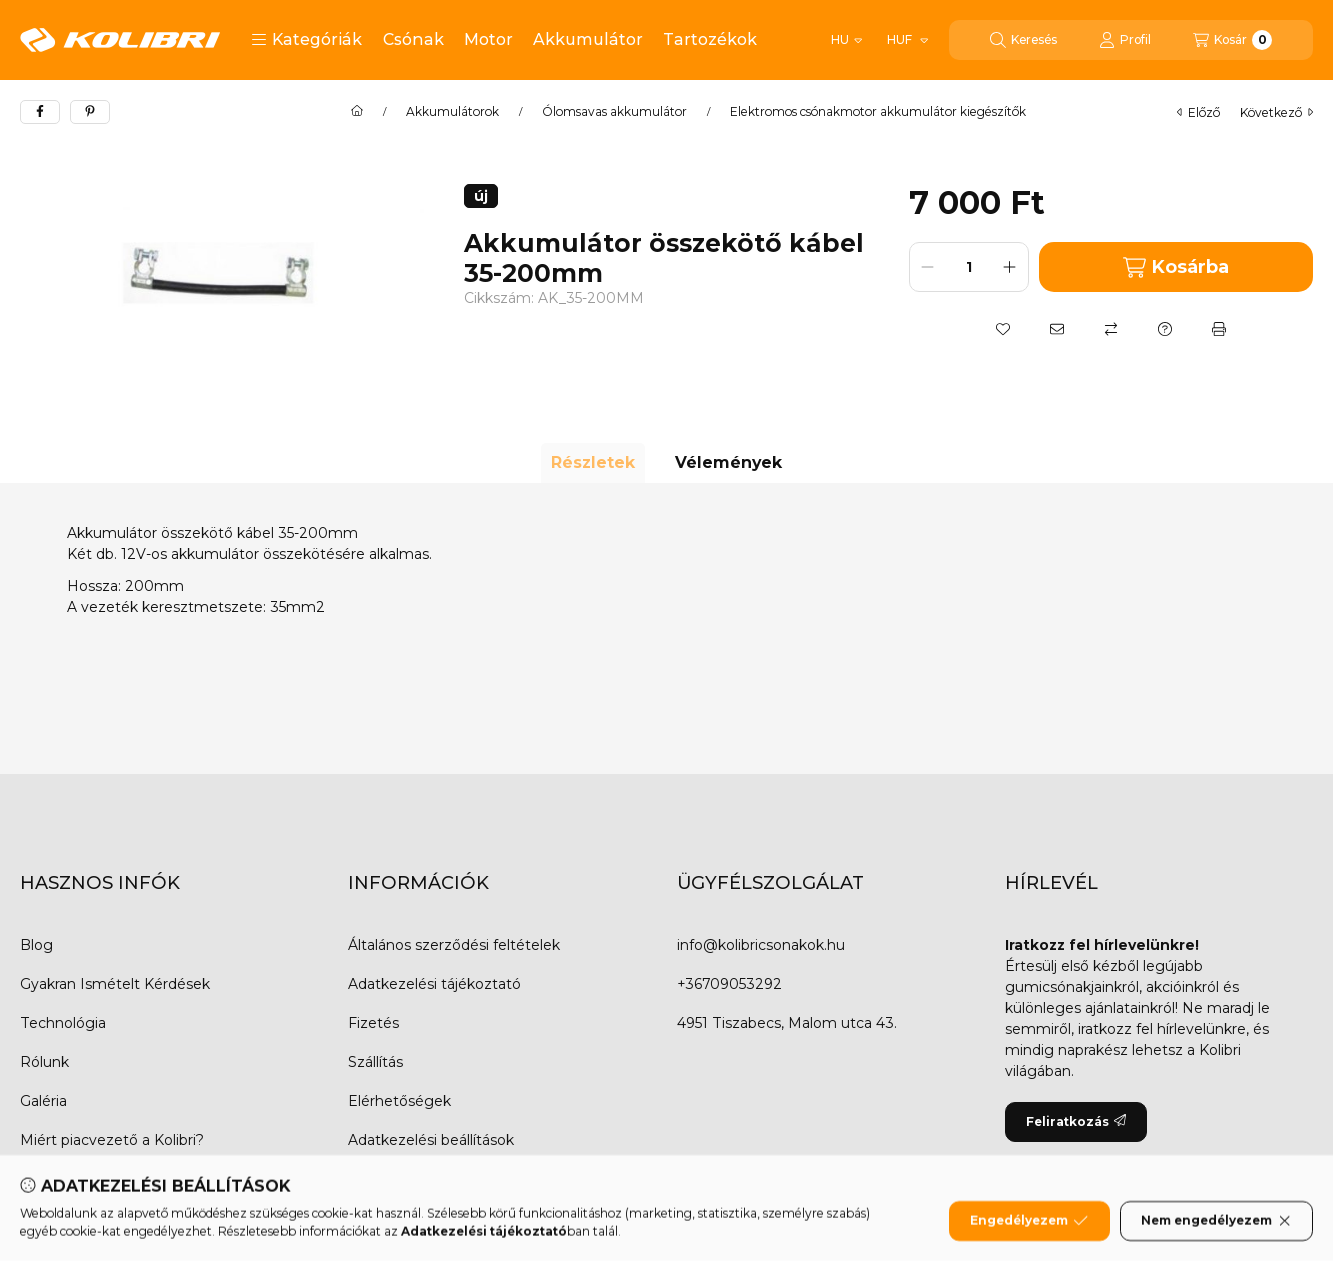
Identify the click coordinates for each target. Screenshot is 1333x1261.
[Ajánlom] (1057, 329)
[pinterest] (90, 112)
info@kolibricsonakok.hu (761, 945)
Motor (488, 39)
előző (1198, 112)
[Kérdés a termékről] (1165, 329)
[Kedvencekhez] (1003, 329)
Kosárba (1176, 267)
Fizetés (373, 1023)
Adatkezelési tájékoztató (434, 984)
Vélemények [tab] (728, 462)
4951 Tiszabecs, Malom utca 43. (787, 1023)
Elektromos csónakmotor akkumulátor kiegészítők (878, 112)
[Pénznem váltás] (906, 40)
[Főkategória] (357, 112)
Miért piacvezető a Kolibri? (112, 1140)
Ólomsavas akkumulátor (614, 112)
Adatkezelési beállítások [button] (431, 1140)
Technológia (63, 1023)
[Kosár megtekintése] (1232, 40)
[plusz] (1010, 267)
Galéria (43, 1101)
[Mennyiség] (969, 267)
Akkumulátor (588, 39)
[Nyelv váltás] (846, 40)
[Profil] (1125, 40)
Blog (36, 945)
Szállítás (375, 1062)
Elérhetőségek (399, 1101)
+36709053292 (729, 984)
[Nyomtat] (1219, 329)
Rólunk (44, 1062)
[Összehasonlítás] (1111, 329)
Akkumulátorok (452, 112)
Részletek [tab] (593, 462)
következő (1276, 112)
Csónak (413, 39)
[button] (306, 40)
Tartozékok (710, 39)
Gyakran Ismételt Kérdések (115, 984)
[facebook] (40, 112)
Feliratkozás (1076, 1121)
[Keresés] (1023, 40)
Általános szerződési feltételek (454, 945)
